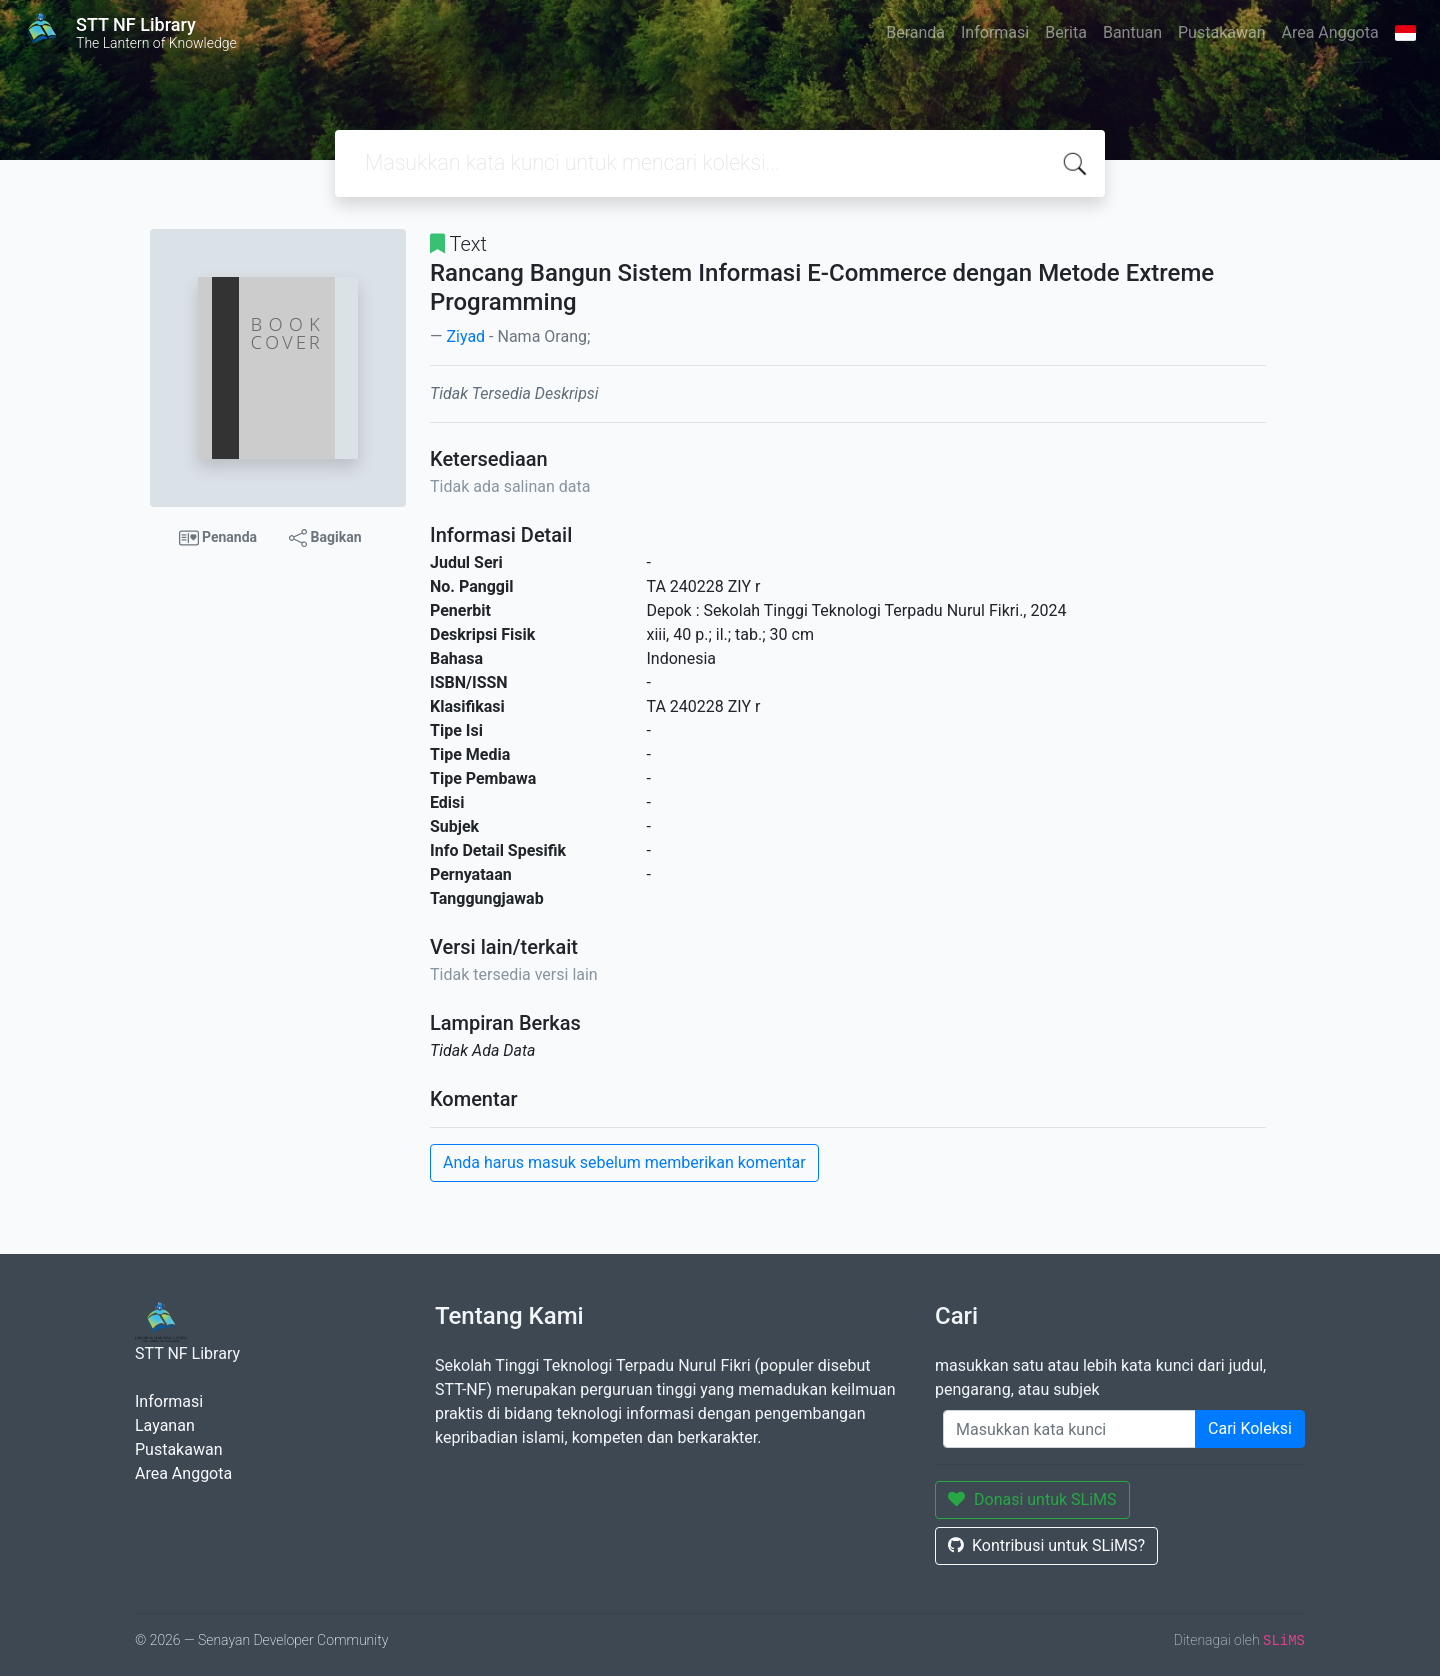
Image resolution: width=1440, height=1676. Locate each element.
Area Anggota (1330, 32)
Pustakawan (1221, 32)
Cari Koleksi (1250, 1428)
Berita (1066, 32)
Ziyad (465, 336)
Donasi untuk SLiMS (1032, 1499)
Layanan (165, 1425)
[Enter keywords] (1069, 1429)
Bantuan (1132, 32)
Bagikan (325, 538)
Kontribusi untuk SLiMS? (1046, 1545)
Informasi (995, 32)
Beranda (915, 32)
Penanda (218, 538)
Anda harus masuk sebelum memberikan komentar (624, 1162)
